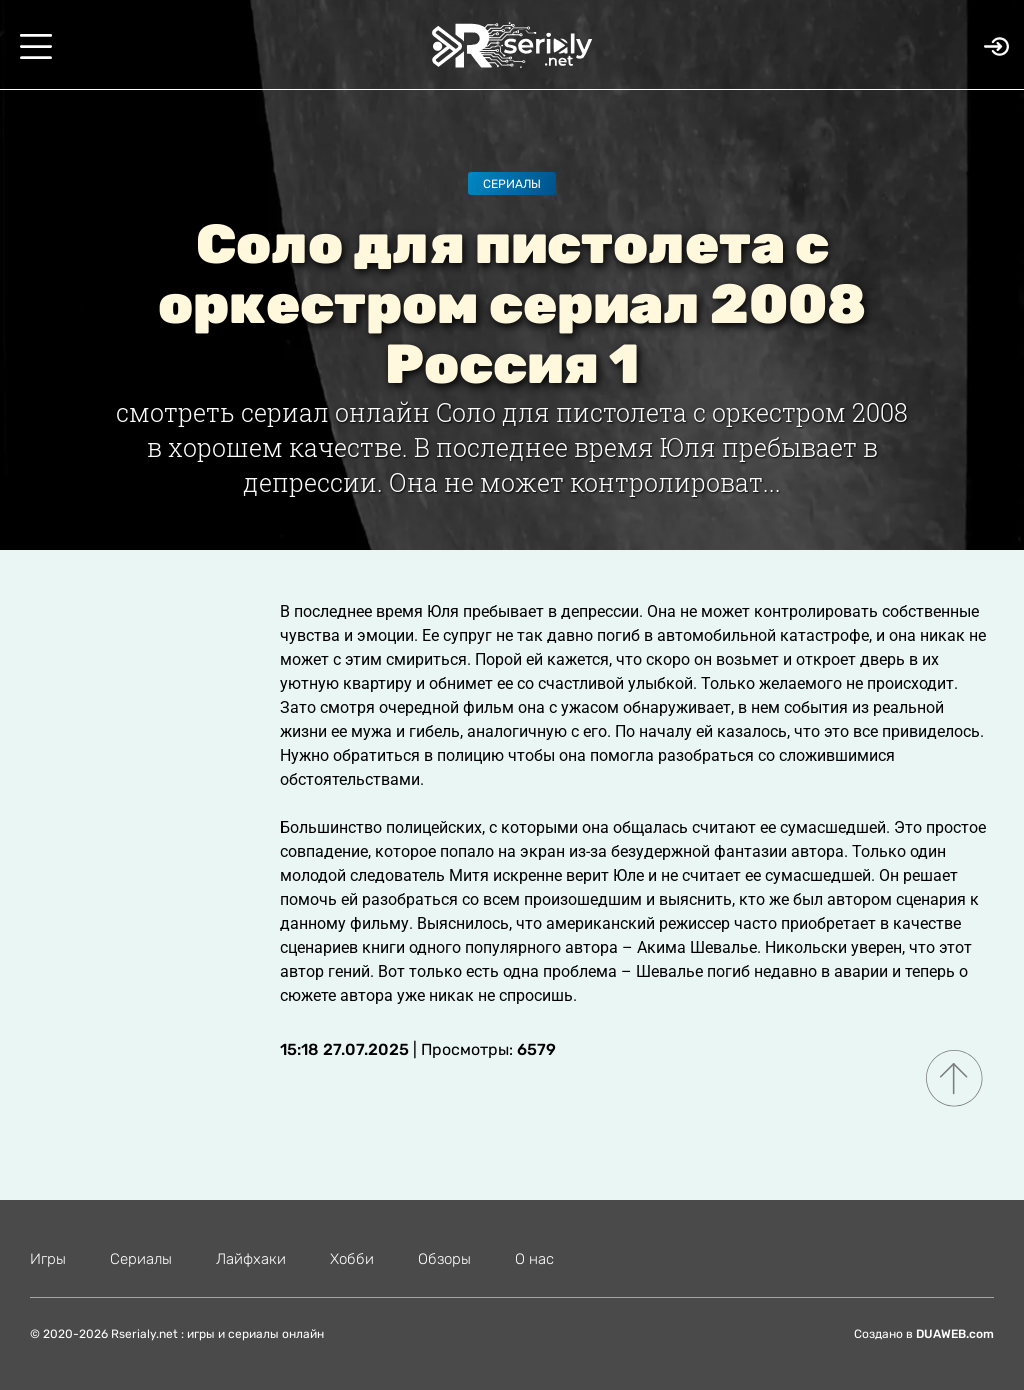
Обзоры (444, 1259)
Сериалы (512, 184)
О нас (534, 1259)
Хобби (352, 1259)
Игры (48, 1259)
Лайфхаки (251, 1259)
